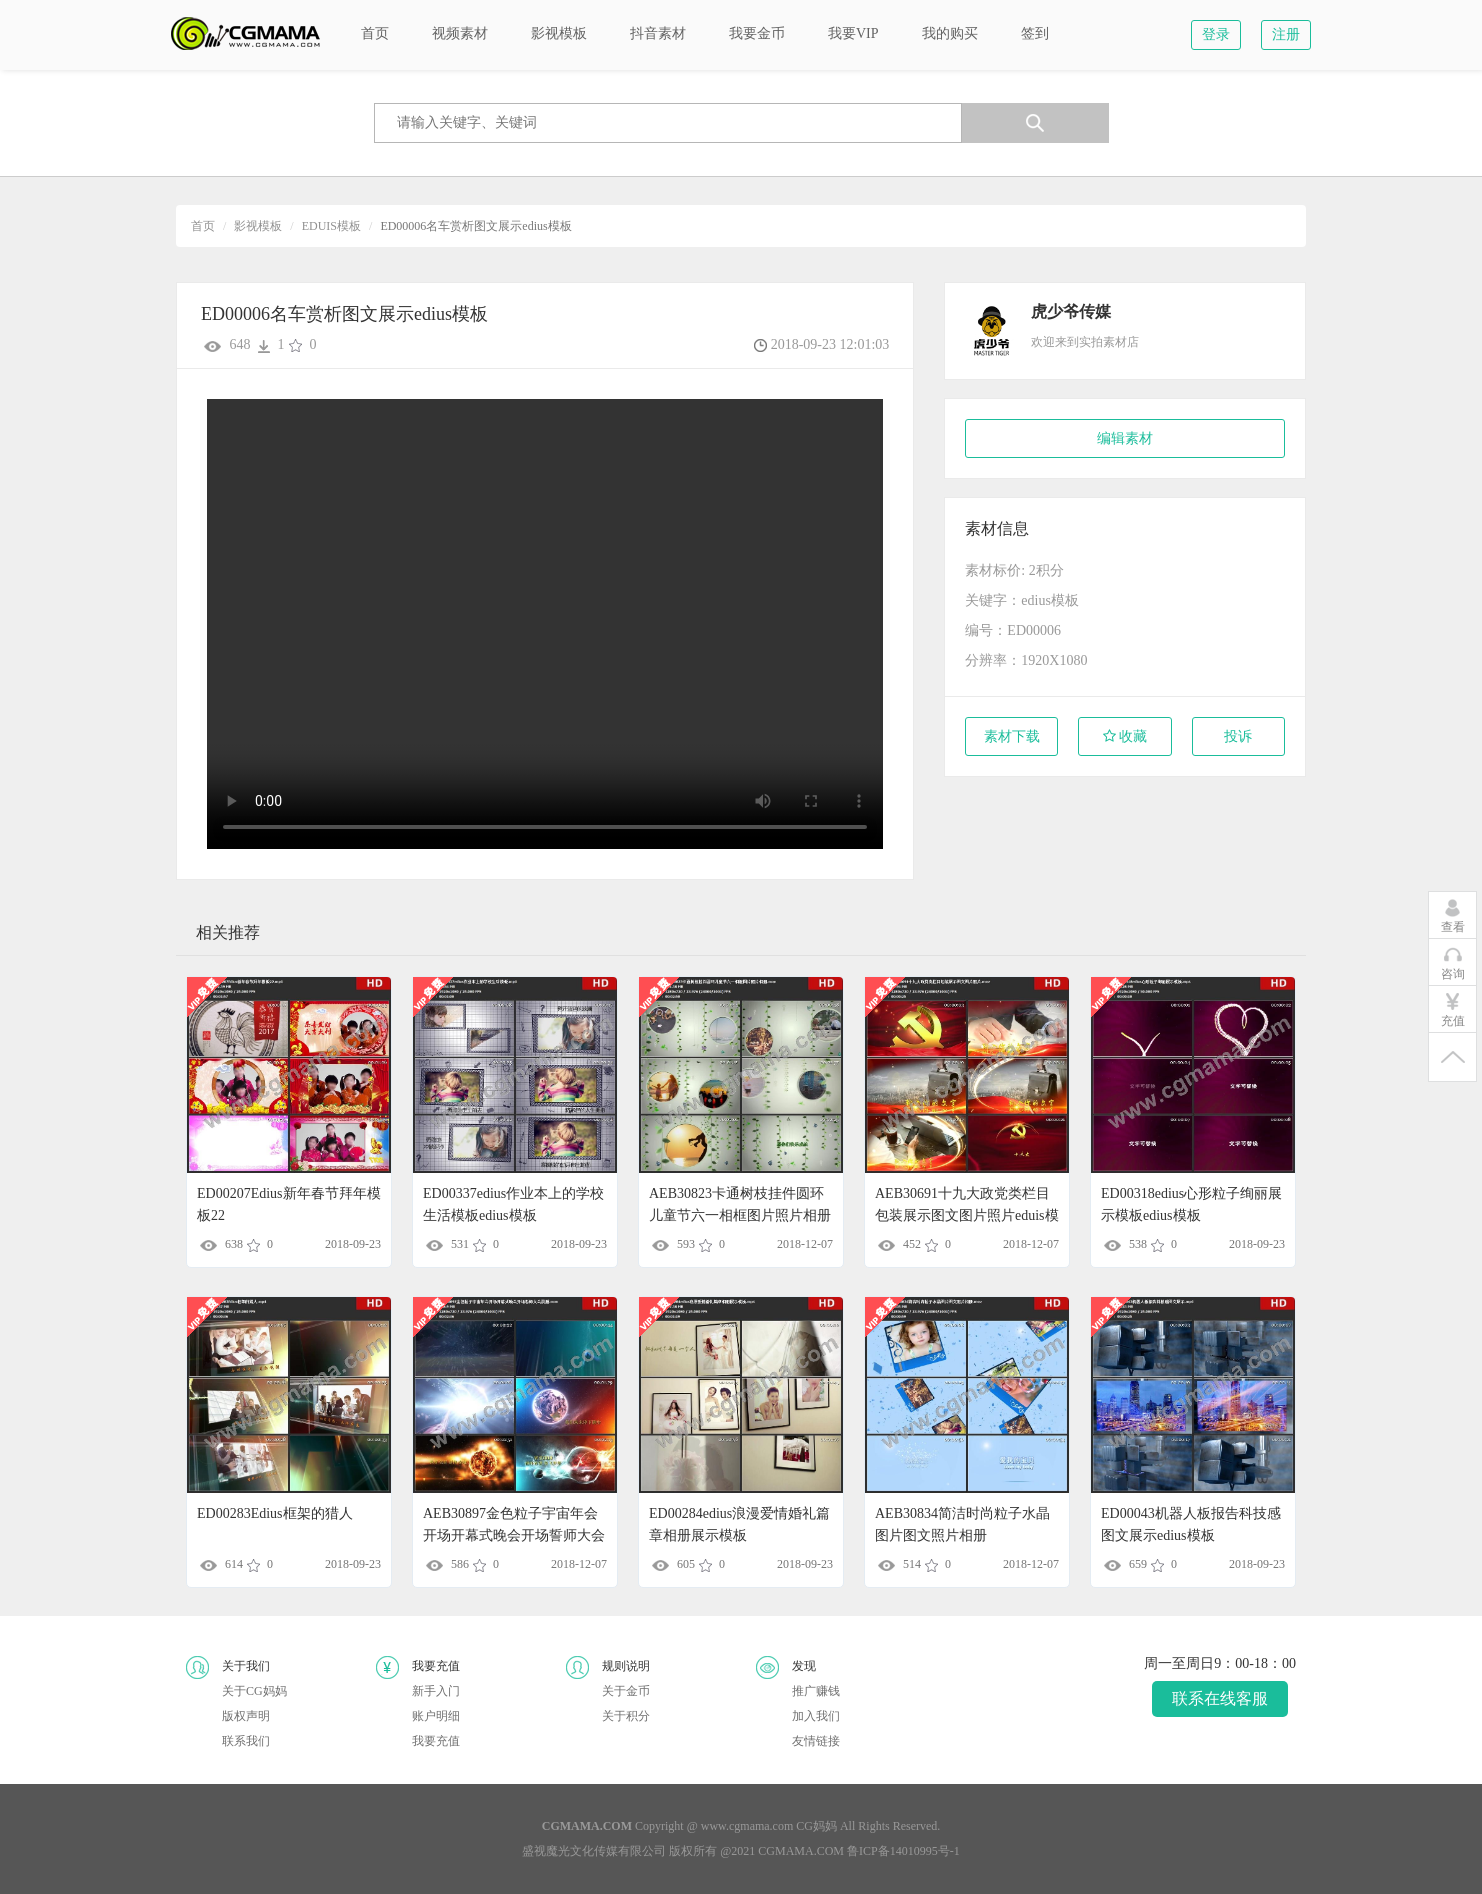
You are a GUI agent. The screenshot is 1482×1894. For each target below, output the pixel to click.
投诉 (1238, 736)
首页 (203, 226)
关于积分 (626, 1716)
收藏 (1125, 736)
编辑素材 (1125, 438)
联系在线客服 (1220, 1698)
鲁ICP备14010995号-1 (903, 1851)
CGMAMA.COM (801, 1851)
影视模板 (258, 226)
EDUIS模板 (331, 226)
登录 (1216, 34)
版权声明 (246, 1716)
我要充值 (436, 1741)
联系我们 (246, 1741)
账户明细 (436, 1716)
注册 (1286, 34)
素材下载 (1012, 736)
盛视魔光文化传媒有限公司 (594, 1851)
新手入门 (436, 1691)
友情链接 (816, 1741)
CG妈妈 (816, 1826)
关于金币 (626, 1691)
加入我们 (816, 1716)
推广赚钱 (816, 1691)
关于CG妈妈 (254, 1691)
